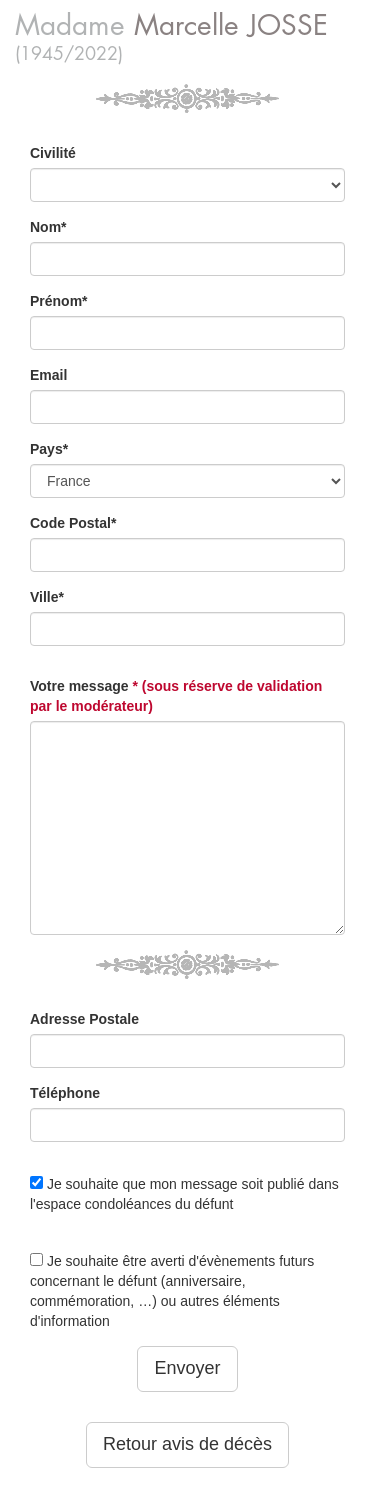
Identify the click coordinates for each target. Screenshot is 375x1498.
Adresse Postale (84, 1019)
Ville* (47, 597)
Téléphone (65, 1093)
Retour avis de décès (187, 1444)
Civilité (53, 153)
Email (48, 375)
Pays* (49, 449)
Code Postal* (73, 523)
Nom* (48, 227)
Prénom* (59, 301)
